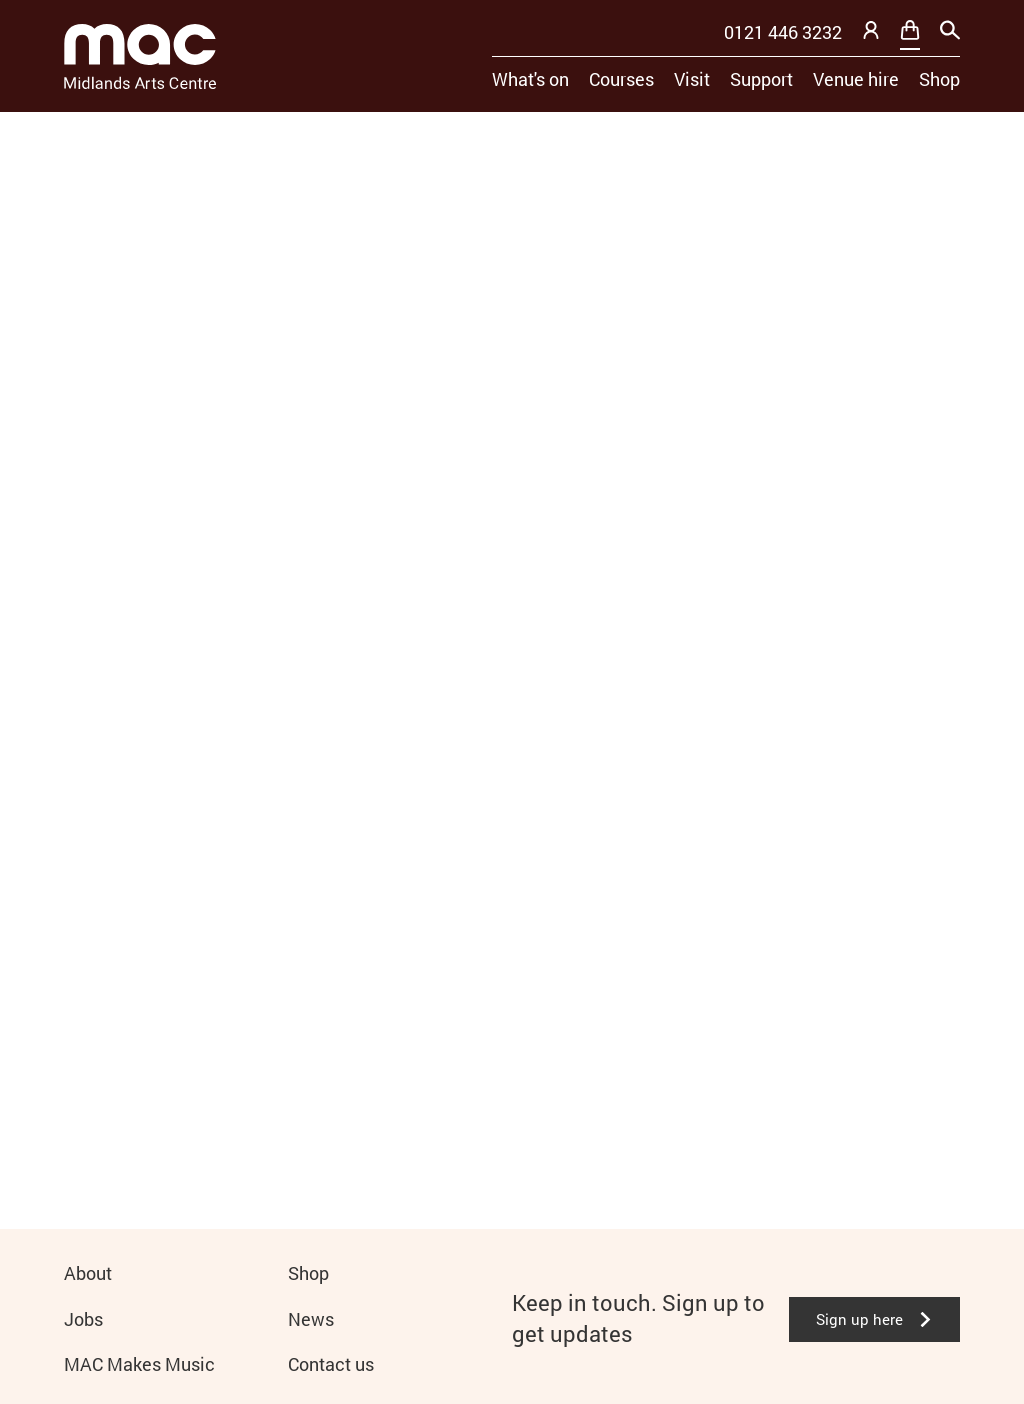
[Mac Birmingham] (140, 56)
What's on (530, 79)
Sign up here (874, 1319)
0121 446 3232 (783, 32)
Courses (621, 79)
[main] (512, 638)
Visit (692, 79)
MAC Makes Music (139, 1364)
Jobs (83, 1319)
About (88, 1273)
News (311, 1319)
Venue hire (856, 79)
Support (761, 79)
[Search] (950, 30)
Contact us (331, 1364)
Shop (939, 79)
